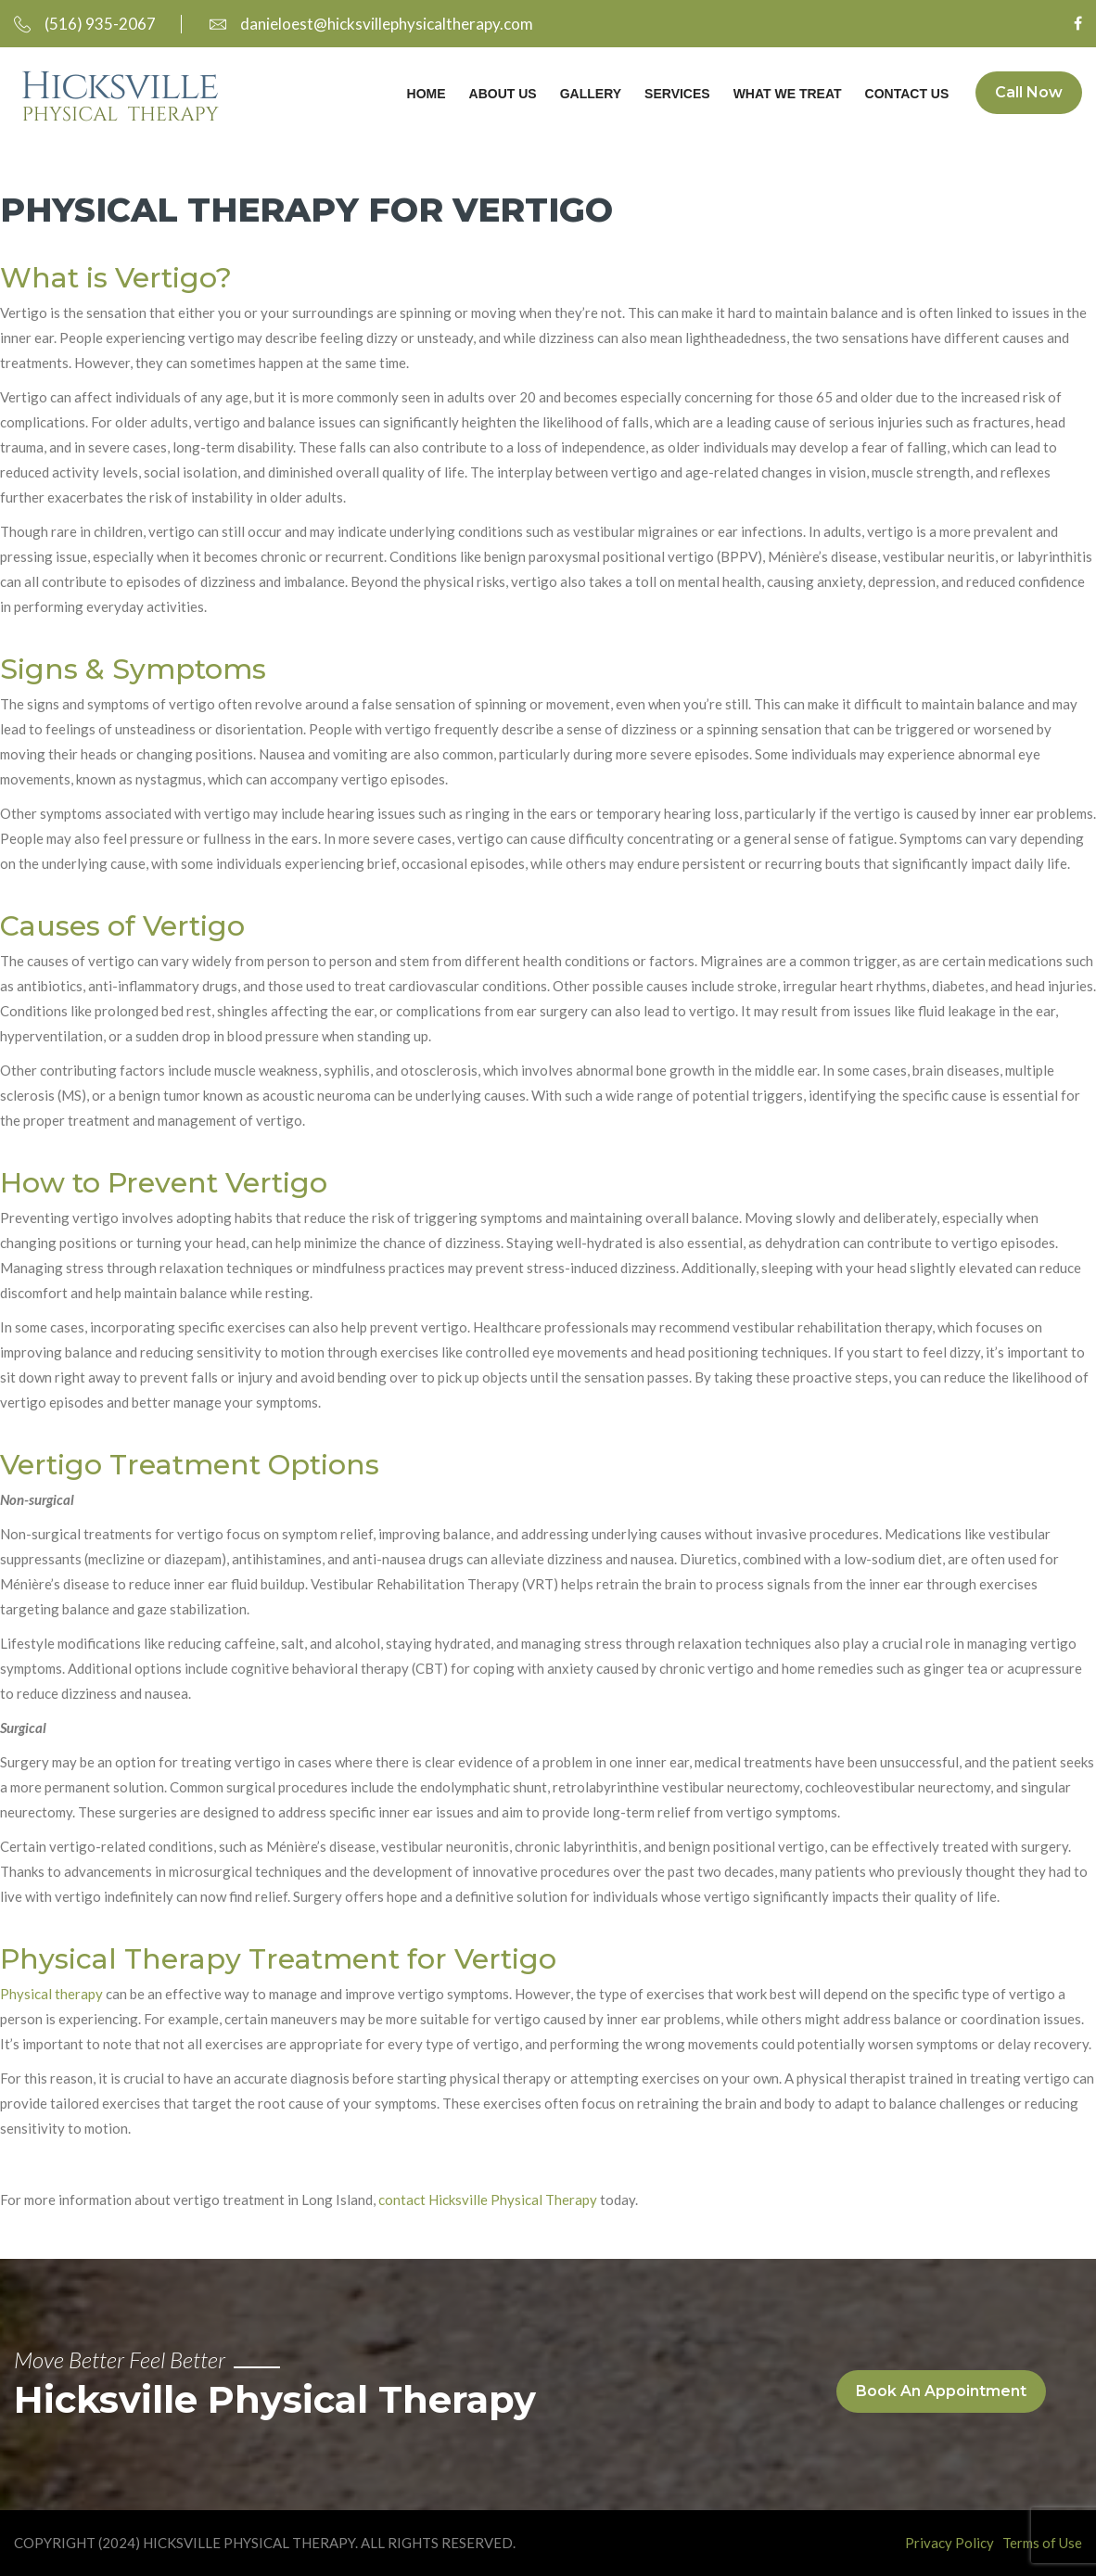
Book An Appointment (941, 2391)
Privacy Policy (949, 2542)
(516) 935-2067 (85, 23)
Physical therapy (51, 1993)
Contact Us (905, 93)
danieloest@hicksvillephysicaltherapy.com (371, 23)
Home (424, 93)
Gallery (588, 93)
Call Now (1029, 93)
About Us (501, 93)
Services (676, 93)
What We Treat (786, 93)
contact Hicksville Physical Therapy (487, 2199)
